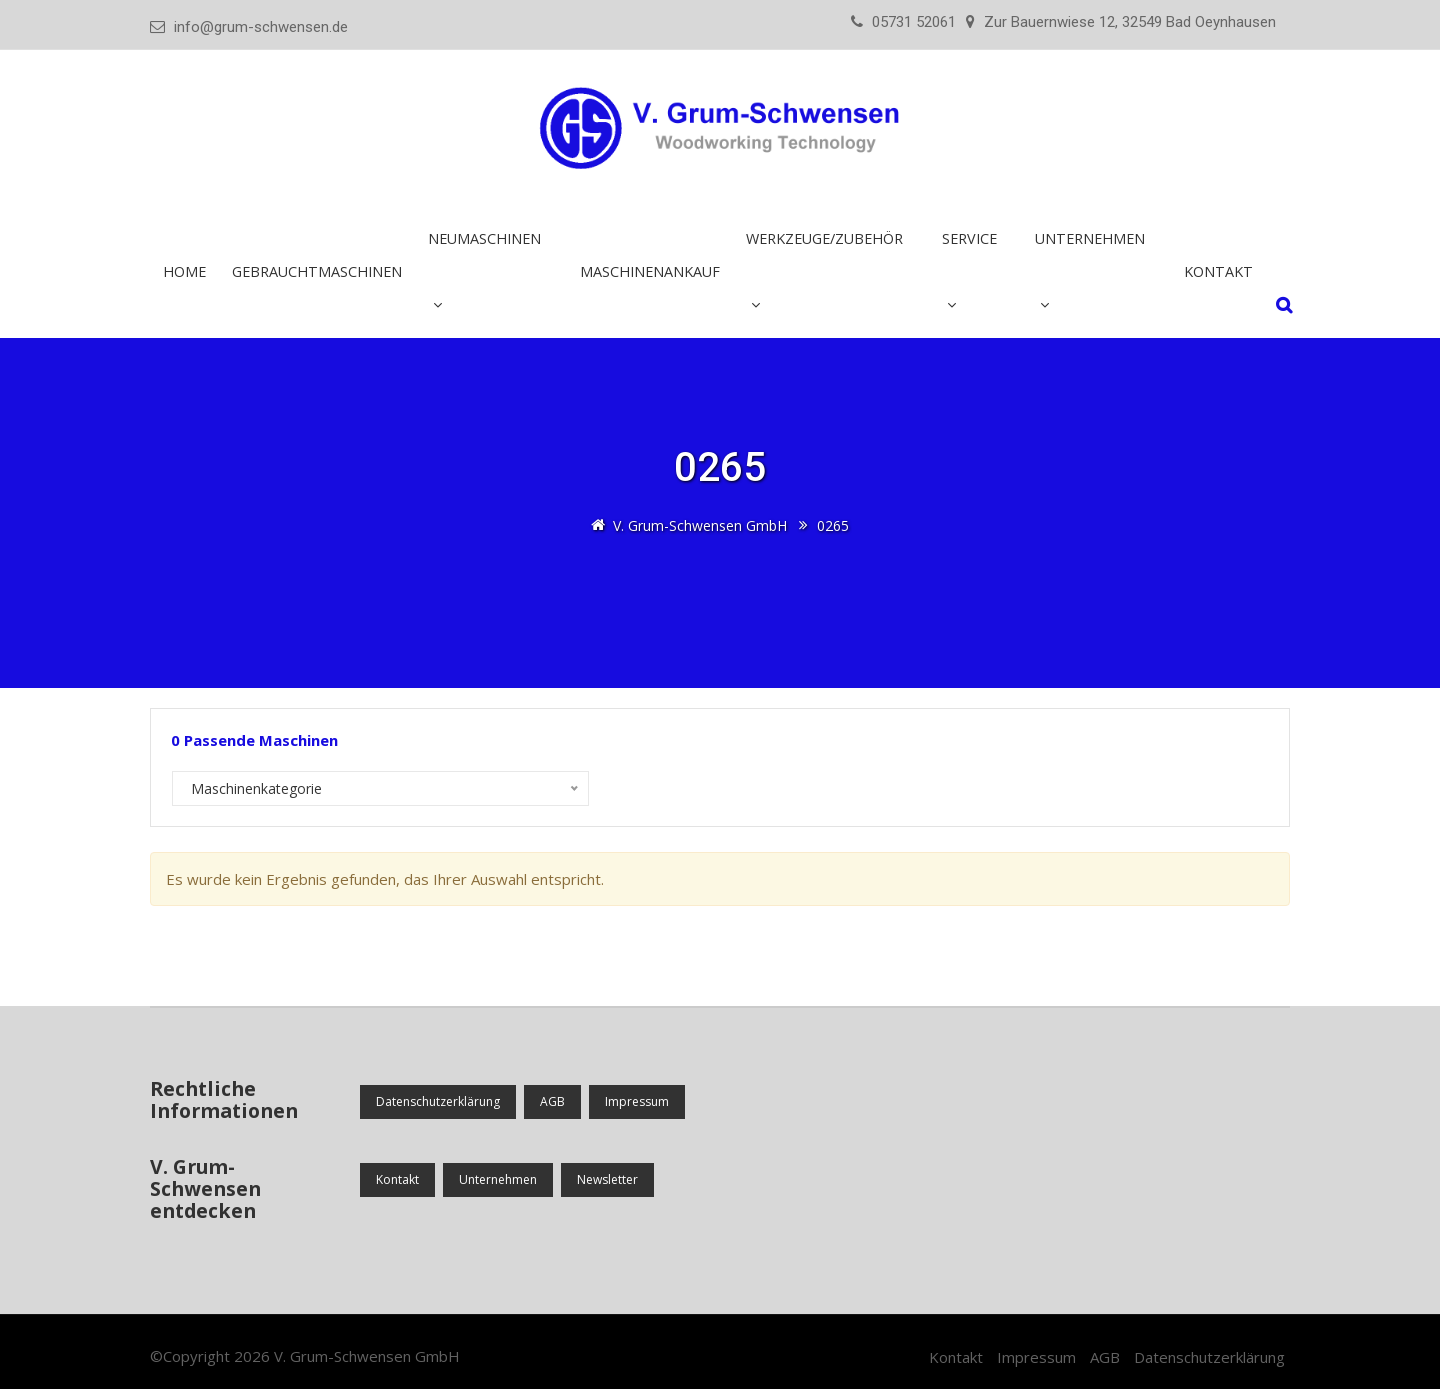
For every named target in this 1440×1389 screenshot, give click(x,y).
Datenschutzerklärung (438, 1101)
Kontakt (1218, 271)
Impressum (637, 1101)
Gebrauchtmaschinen (317, 271)
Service (969, 238)
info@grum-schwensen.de (261, 27)
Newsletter (607, 1179)
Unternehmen (1090, 238)
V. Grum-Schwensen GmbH (367, 1356)
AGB (552, 1101)
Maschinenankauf (650, 271)
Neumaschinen (484, 238)
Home (184, 271)
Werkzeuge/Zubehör (824, 238)
